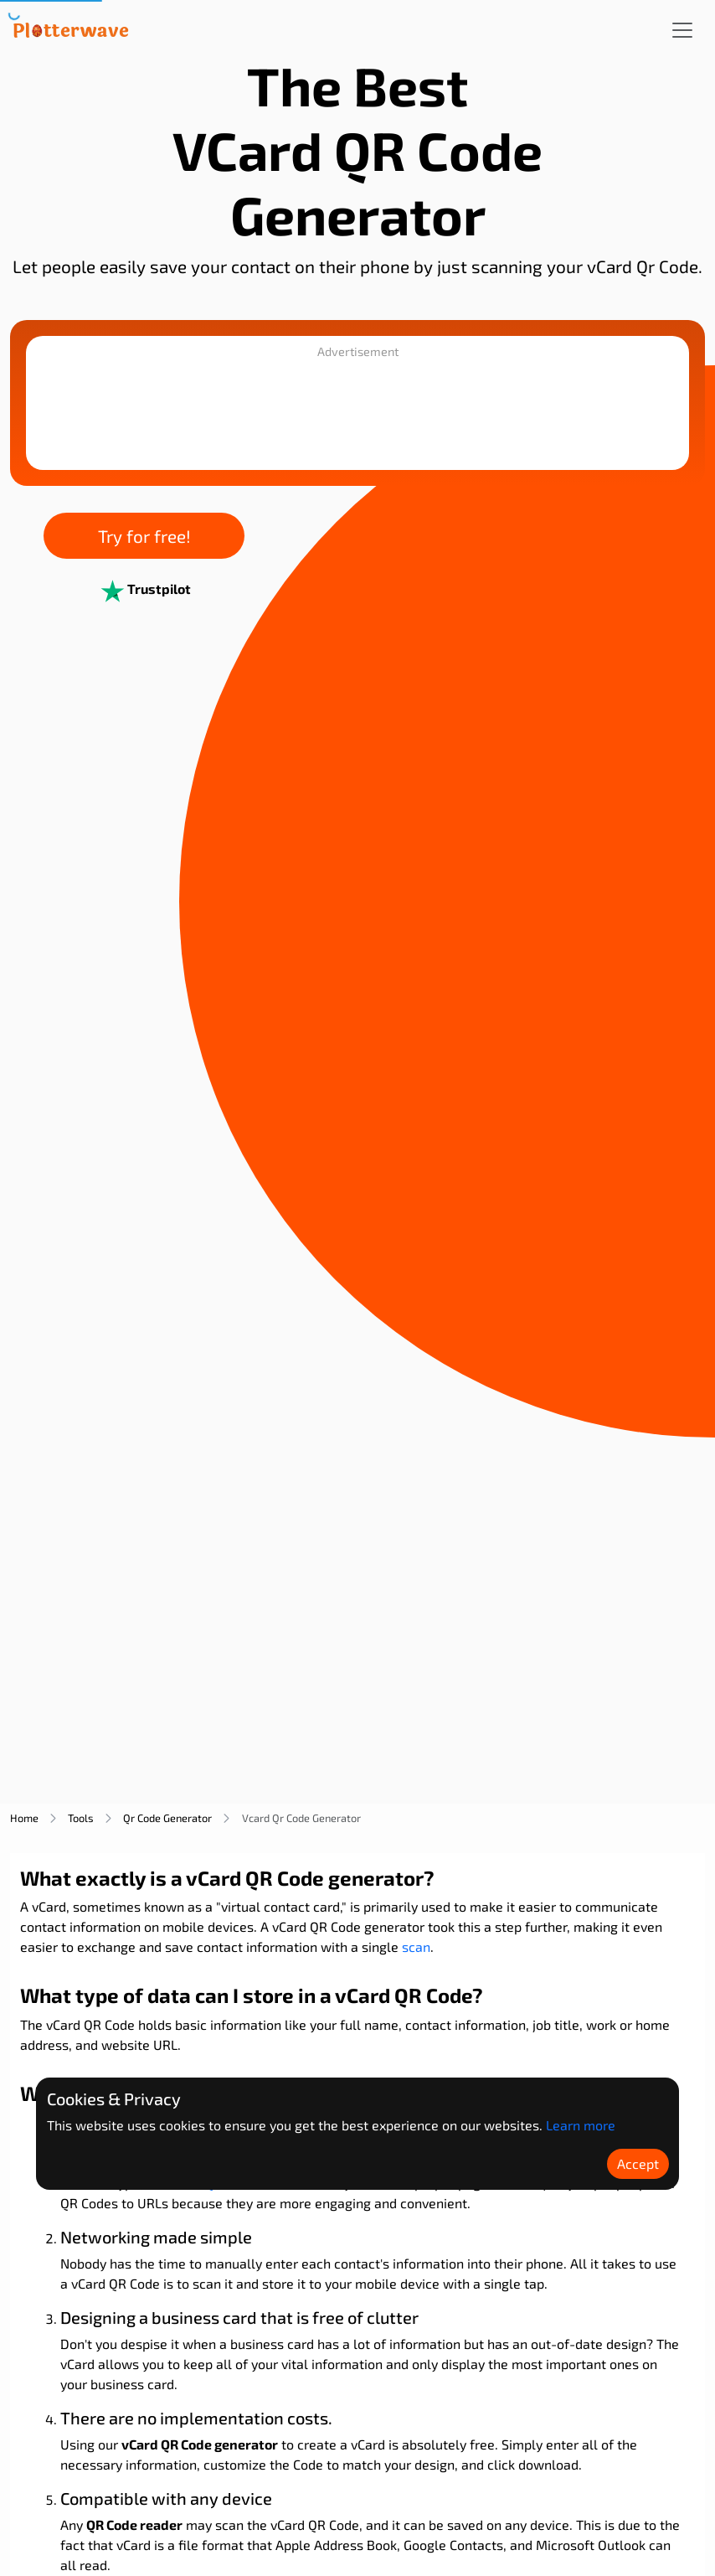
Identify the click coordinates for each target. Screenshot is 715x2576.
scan (416, 1946)
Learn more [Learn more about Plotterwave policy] (580, 2125)
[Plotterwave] (70, 30)
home (24, 1818)
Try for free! (144, 535)
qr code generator (167, 1818)
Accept (638, 2163)
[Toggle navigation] (682, 30)
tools (81, 1818)
